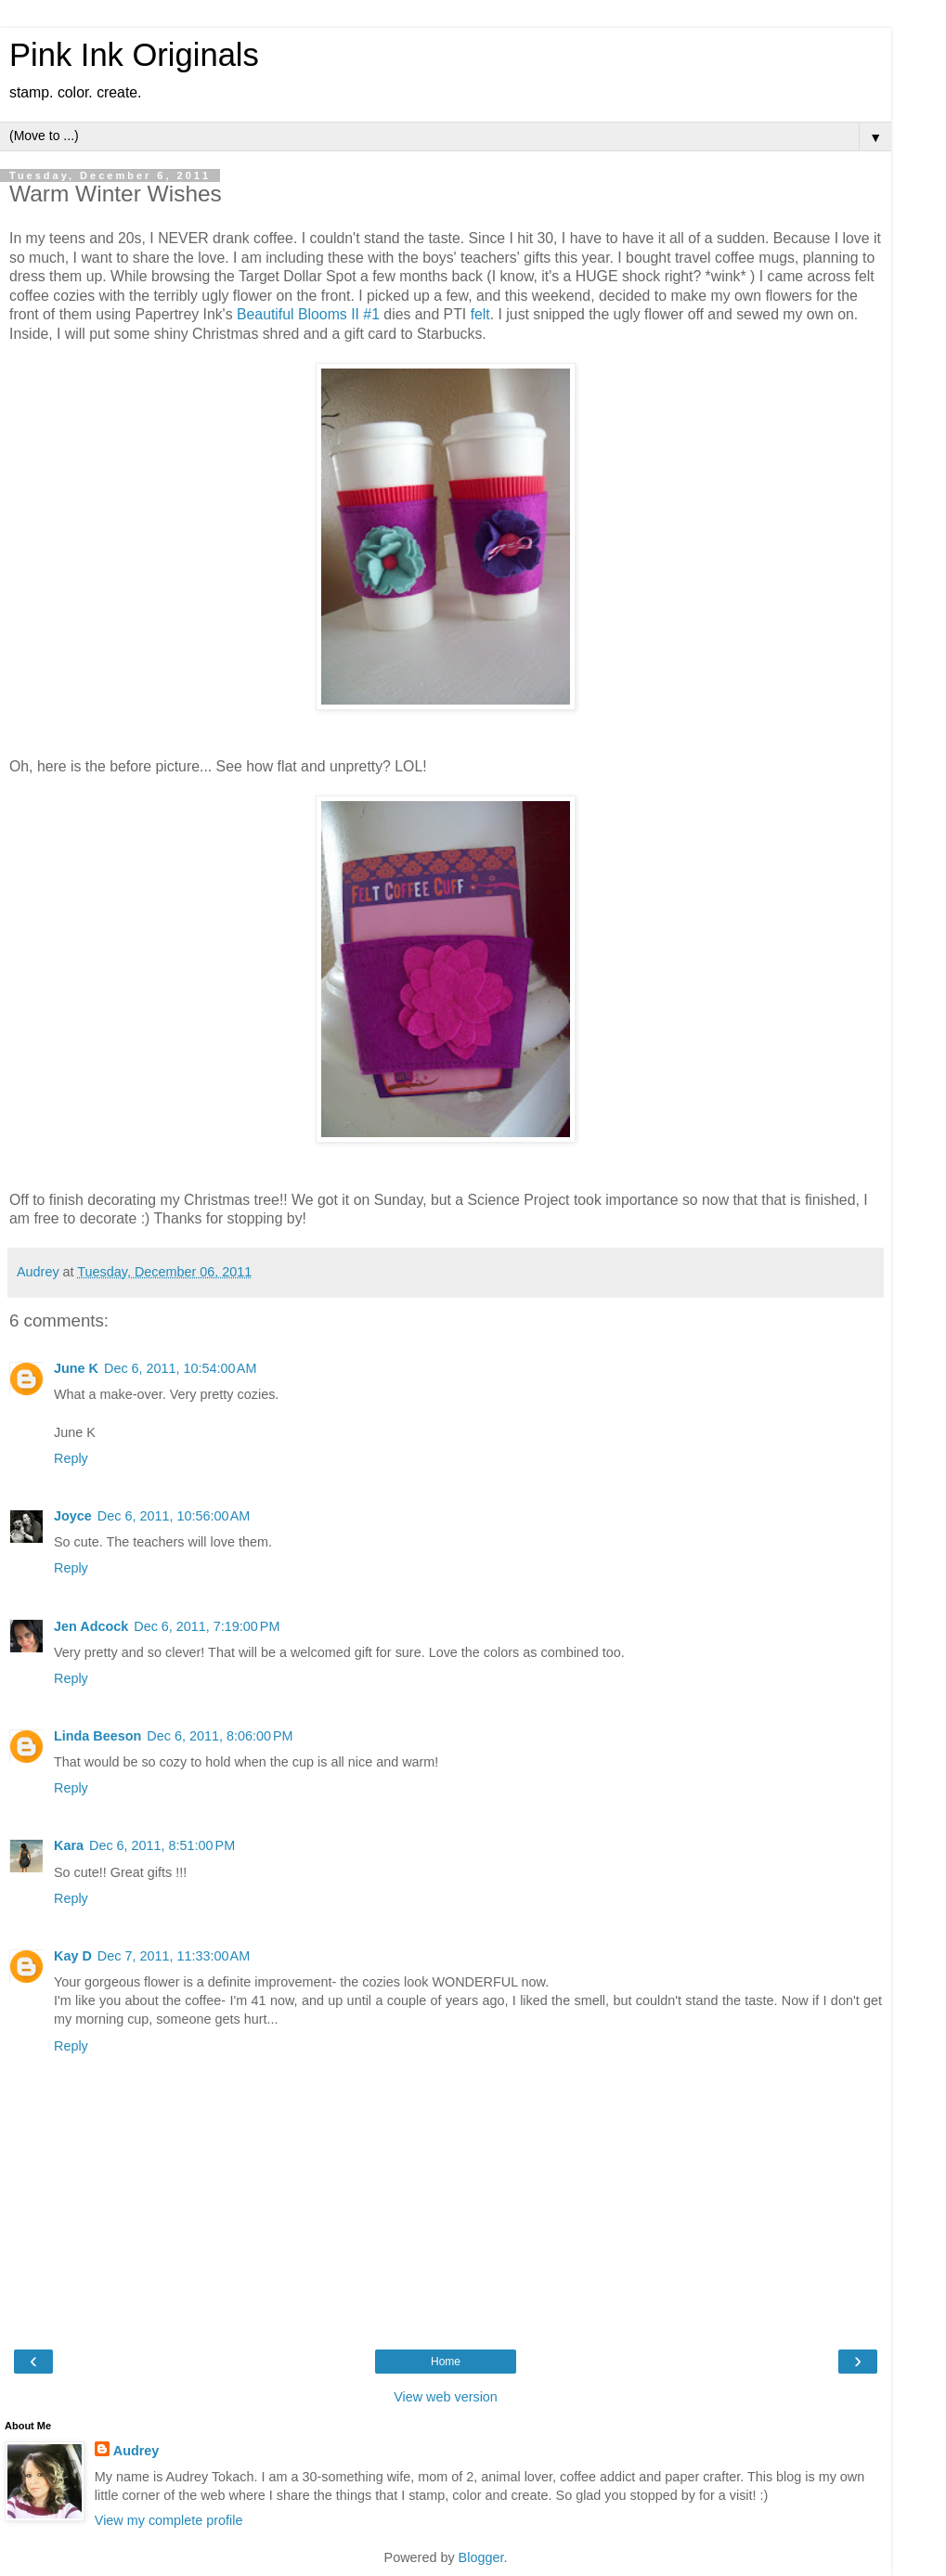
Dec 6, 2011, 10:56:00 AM (173, 1515)
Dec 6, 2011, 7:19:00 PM (206, 1626)
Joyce (73, 1515)
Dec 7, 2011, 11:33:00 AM (173, 1955)
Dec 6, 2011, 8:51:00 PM (162, 1845)
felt (480, 314)
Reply (71, 1458)
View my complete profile (169, 2520)
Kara (69, 1845)
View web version (446, 2396)
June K (76, 1368)
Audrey (136, 2450)
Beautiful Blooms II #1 (308, 314)
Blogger (481, 2557)
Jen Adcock (91, 1626)
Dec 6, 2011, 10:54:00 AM (180, 1368)
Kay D (73, 1955)
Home (445, 2361)
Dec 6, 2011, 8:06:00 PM (219, 1735)
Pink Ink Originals (134, 54)
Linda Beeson (97, 1735)
